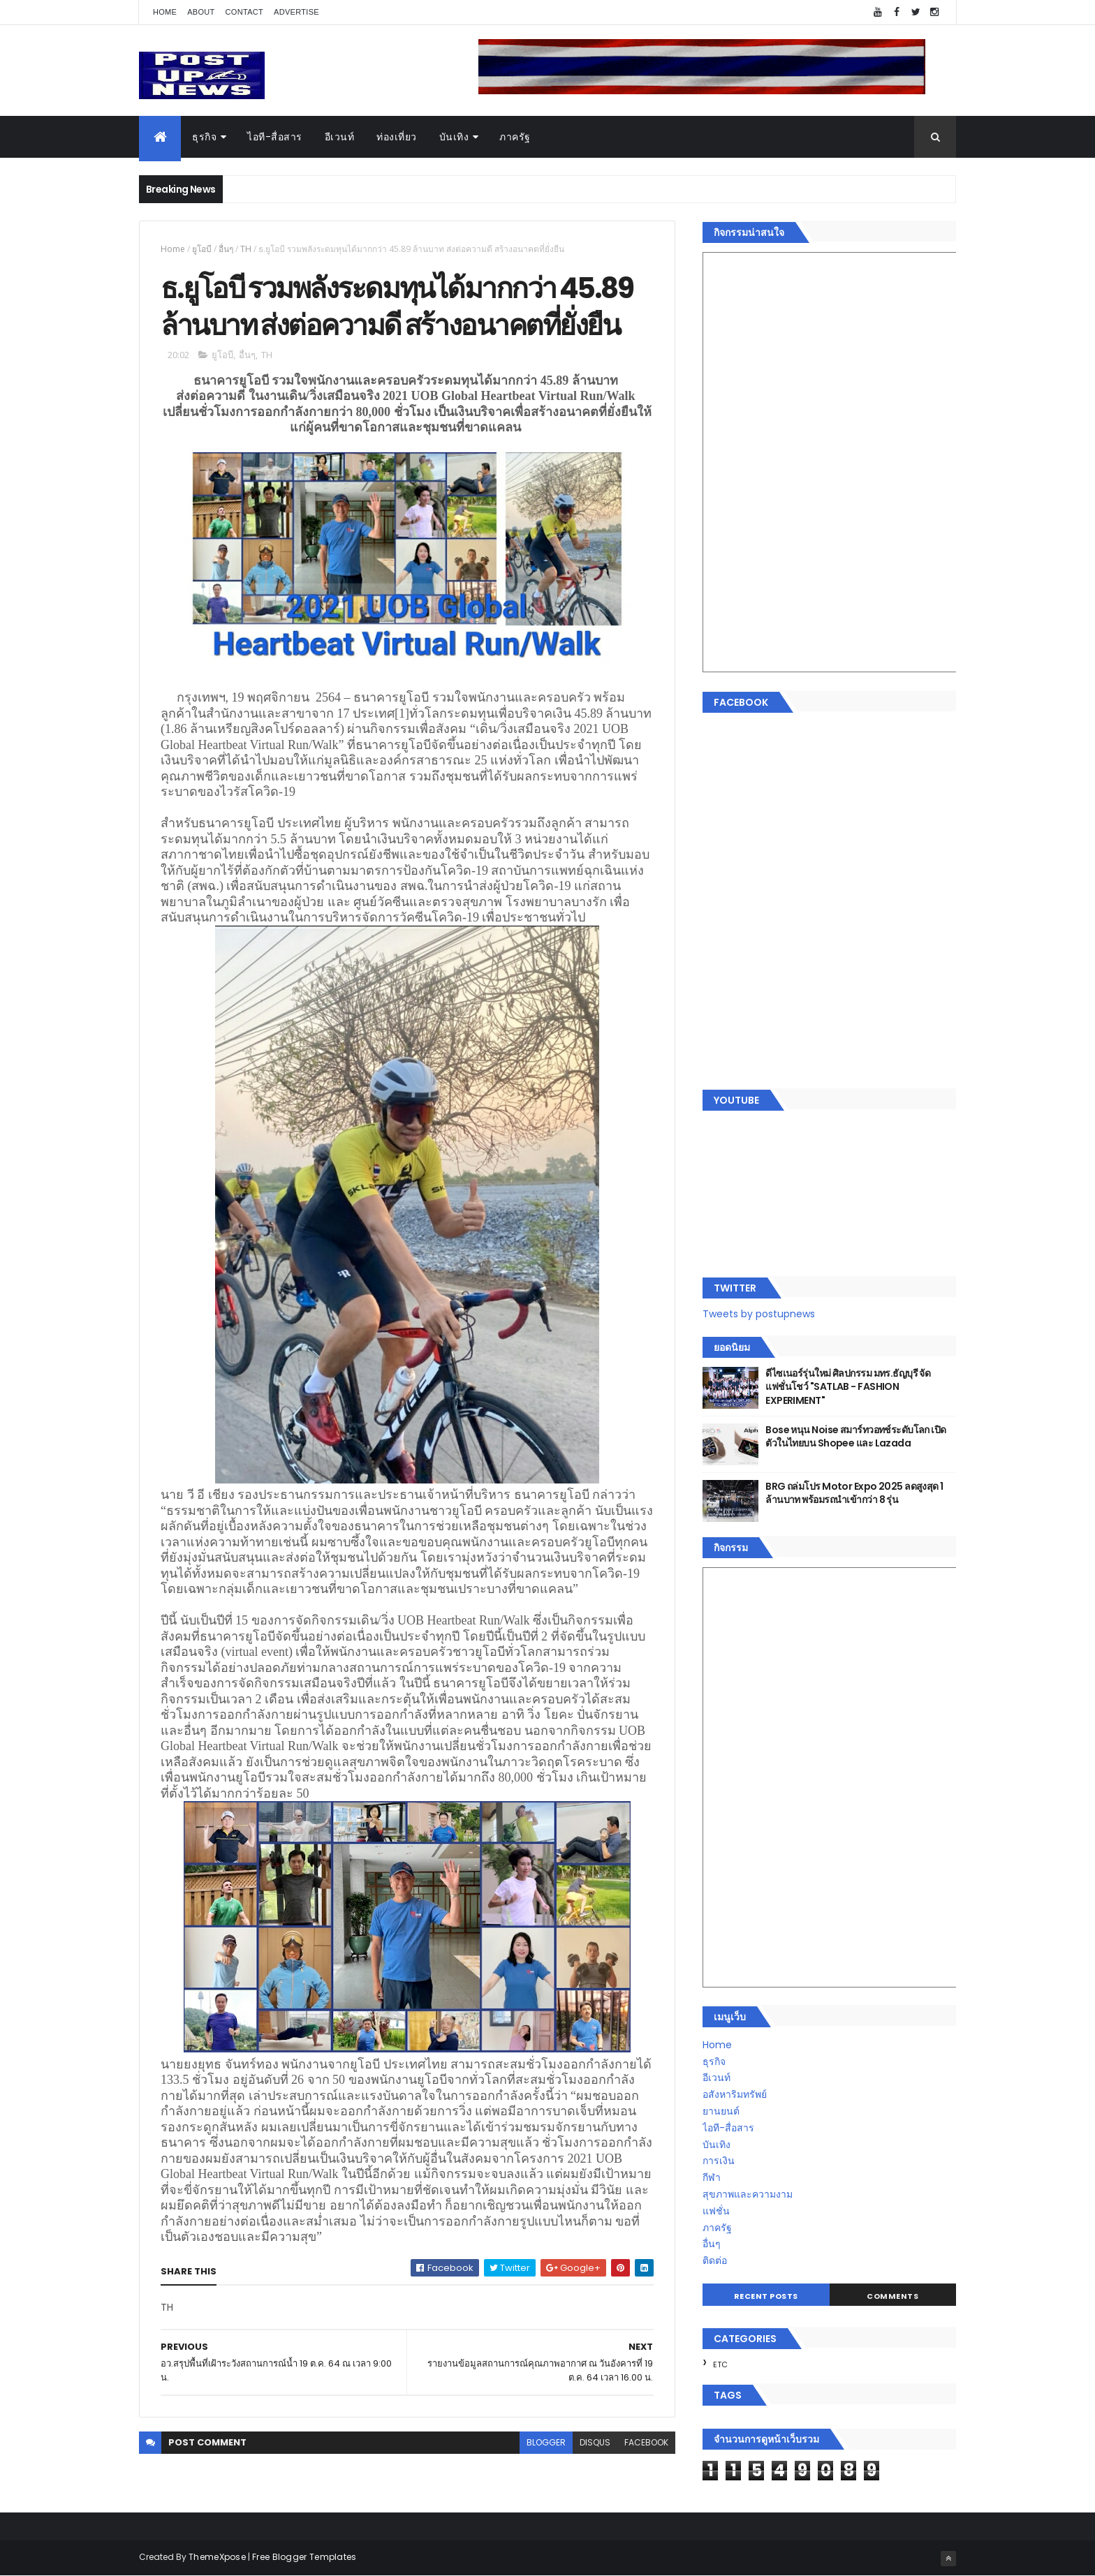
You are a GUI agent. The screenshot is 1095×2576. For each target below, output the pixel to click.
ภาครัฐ (515, 137)
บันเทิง (454, 137)
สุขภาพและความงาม (748, 2194)
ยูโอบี (202, 249)
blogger (546, 2442)
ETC (720, 2364)
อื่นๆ (226, 249)
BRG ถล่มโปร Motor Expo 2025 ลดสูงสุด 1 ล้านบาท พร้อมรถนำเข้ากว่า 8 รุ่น (854, 1493)
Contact (244, 12)
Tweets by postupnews (759, 1314)
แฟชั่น (716, 2211)
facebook (646, 2442)
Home (165, 12)
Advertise (296, 12)
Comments (892, 2296)
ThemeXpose (217, 2557)
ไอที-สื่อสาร (274, 137)
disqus (595, 2442)
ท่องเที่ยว (396, 137)
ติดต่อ (715, 2260)
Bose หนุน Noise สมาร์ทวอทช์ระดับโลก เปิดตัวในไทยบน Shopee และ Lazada (855, 1437)
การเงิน (719, 2161)
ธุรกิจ (204, 137)
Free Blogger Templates (304, 2557)
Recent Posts (766, 2296)
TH (245, 249)
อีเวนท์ (340, 137)
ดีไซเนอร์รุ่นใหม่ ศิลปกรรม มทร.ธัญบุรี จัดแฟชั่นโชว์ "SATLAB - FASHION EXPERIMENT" (847, 1386)
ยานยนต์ (721, 2111)
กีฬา (712, 2177)
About (200, 12)
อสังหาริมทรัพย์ (735, 2094)
